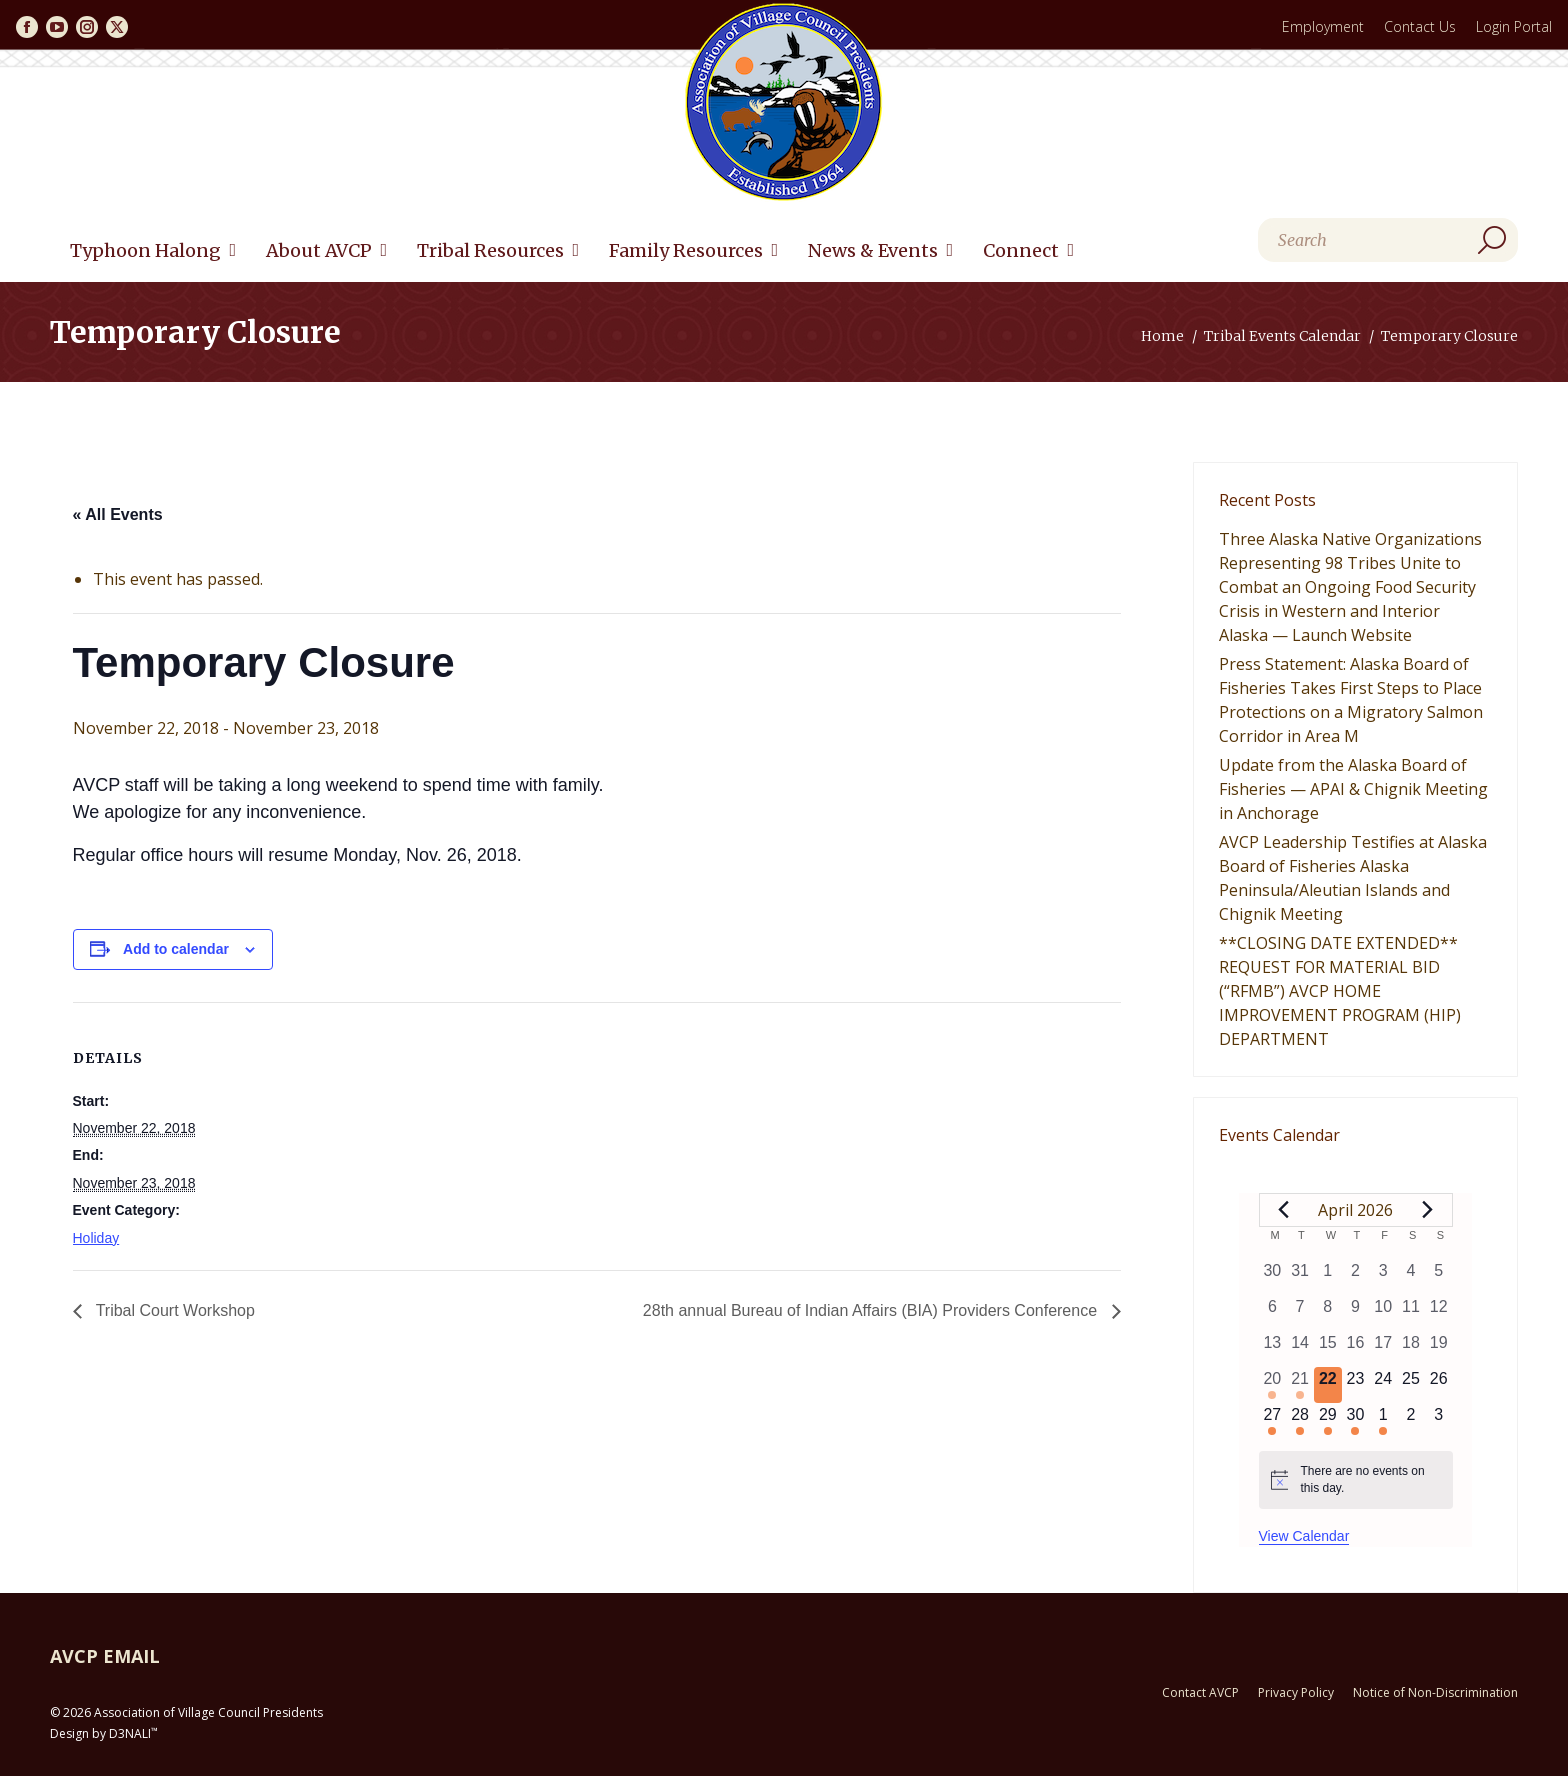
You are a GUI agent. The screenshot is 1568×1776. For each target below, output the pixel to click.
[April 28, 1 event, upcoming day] (1300, 1421)
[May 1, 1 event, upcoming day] (1383, 1421)
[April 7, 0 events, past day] (1300, 1313)
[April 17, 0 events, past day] (1383, 1349)
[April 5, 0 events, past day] (1439, 1277)
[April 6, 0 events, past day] (1273, 1313)
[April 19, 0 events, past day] (1439, 1349)
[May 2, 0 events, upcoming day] (1411, 1421)
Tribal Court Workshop (173, 1310)
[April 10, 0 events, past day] (1383, 1313)
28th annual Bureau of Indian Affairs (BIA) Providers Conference (872, 1310)
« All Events (118, 514)
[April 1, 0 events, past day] (1328, 1277)
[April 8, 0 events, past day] (1328, 1313)
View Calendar (1304, 1536)
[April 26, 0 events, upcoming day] (1439, 1385)
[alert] (1356, 1479)
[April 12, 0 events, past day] (1439, 1313)
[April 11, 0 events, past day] (1411, 1313)
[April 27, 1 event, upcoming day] (1273, 1421)
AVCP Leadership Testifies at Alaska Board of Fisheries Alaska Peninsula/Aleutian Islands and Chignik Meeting (1353, 878)
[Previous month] (1284, 1210)
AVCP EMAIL (105, 1656)
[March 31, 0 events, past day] (1300, 1277)
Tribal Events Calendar (1282, 336)
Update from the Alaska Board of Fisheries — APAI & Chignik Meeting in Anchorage (1353, 789)
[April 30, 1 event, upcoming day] (1356, 1421)
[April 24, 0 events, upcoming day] (1383, 1385)
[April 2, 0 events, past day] (1356, 1277)
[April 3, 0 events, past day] (1383, 1277)
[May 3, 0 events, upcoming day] (1439, 1421)
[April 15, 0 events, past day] (1328, 1349)
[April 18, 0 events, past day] (1411, 1349)
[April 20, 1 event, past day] (1273, 1385)
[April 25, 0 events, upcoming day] (1411, 1385)
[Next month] (1428, 1210)
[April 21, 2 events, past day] (1300, 1385)
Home (1162, 336)
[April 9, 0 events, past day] (1356, 1313)
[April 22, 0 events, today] (1328, 1385)
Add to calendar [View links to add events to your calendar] (176, 949)
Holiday (96, 1238)
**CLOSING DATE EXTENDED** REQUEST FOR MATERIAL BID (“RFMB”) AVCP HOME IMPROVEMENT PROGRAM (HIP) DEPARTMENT (1340, 991)
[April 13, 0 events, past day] (1273, 1349)
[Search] (1388, 240)
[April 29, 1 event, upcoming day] (1328, 1421)
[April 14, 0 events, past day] (1300, 1349)
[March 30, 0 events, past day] (1273, 1277)
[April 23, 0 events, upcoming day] (1356, 1385)
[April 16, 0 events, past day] (1356, 1349)
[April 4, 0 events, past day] (1411, 1277)
